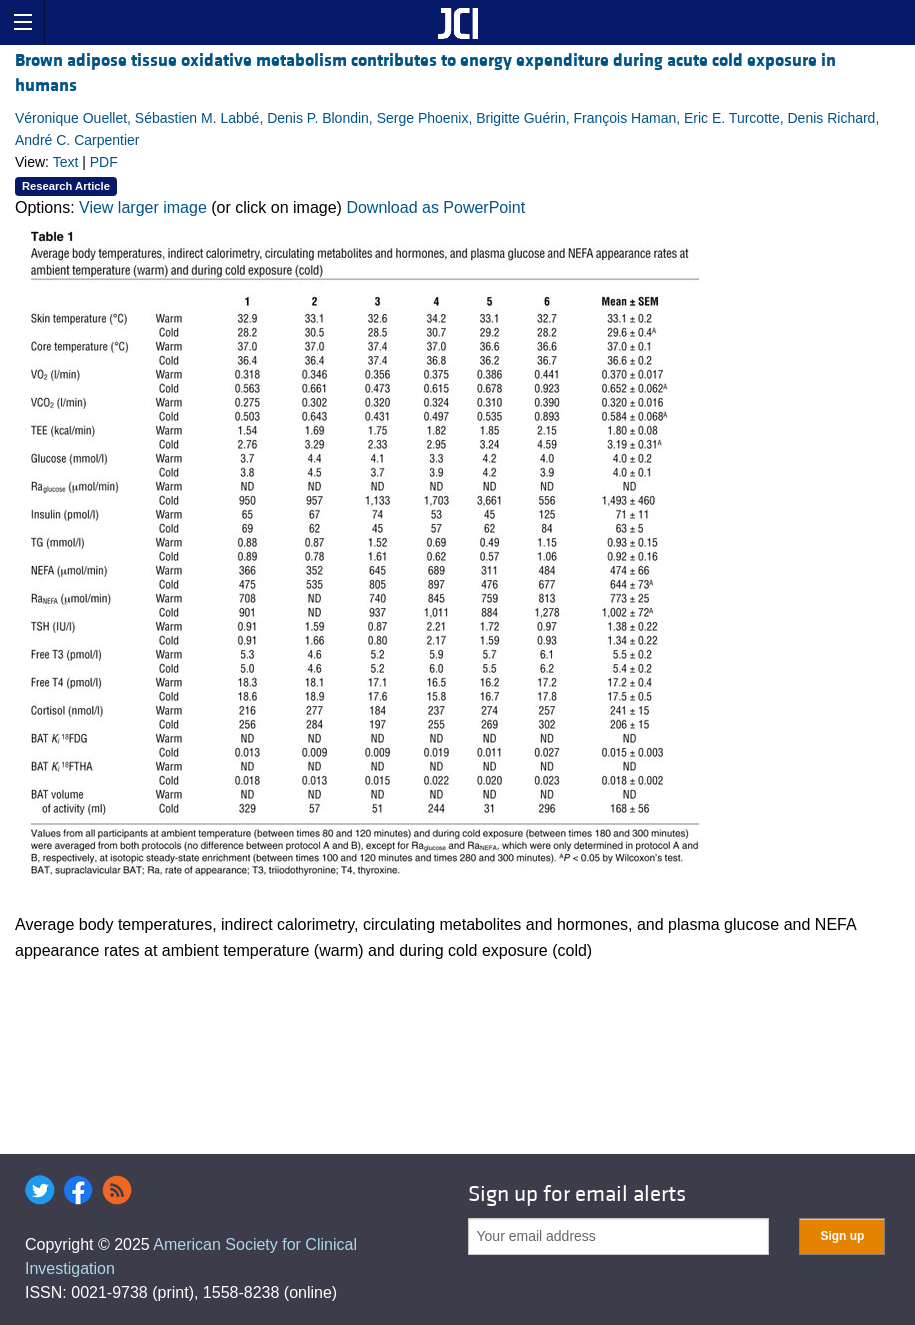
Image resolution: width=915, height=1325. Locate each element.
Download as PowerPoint (435, 207)
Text (66, 162)
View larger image (143, 207)
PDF (104, 162)
